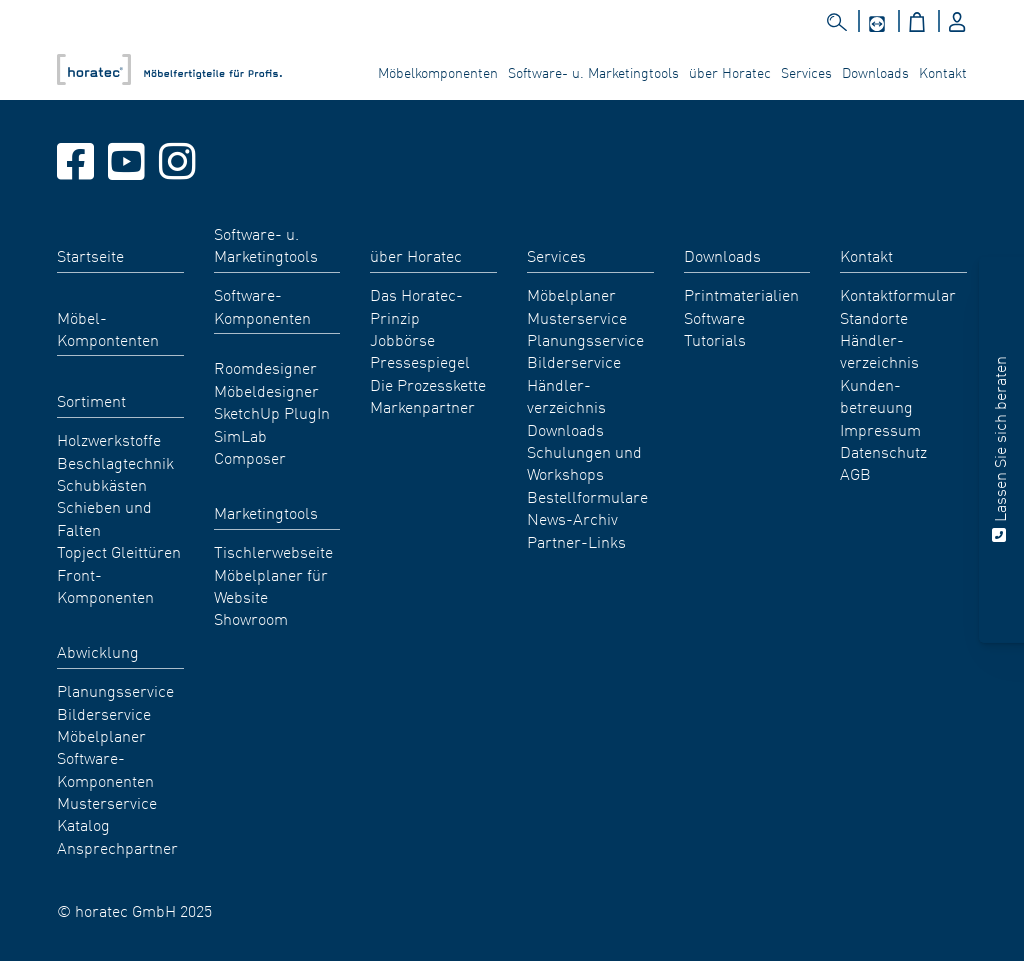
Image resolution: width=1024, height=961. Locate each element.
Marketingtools (266, 512)
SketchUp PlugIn (272, 412)
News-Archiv (572, 518)
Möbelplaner (101, 735)
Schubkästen (102, 484)
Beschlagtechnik (115, 462)
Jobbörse (402, 339)
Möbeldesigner (266, 390)
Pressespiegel (420, 361)
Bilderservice (104, 713)
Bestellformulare (587, 496)
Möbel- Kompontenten (108, 328)
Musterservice (107, 802)
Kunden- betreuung (876, 395)
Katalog (83, 824)
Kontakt (943, 72)
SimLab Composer (250, 446)
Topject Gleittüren (119, 551)
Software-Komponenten (105, 768)
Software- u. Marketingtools (593, 72)
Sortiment (91, 400)
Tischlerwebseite (273, 551)
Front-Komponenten (105, 585)
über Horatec (730, 72)
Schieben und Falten (104, 517)
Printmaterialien (741, 294)
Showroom (251, 618)
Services (806, 72)
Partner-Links (576, 541)
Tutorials (715, 339)
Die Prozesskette (428, 384)
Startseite (90, 255)
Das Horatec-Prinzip (416, 305)
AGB (855, 473)
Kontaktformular (898, 294)
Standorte (874, 317)
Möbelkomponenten (438, 72)
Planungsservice (115, 690)
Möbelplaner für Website (271, 585)
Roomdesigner (265, 367)
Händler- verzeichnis (566, 395)
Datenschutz (883, 451)
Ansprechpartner (117, 847)
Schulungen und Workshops (584, 462)
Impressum (880, 429)
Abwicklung (98, 651)
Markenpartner (422, 406)
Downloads (875, 72)
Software (714, 317)
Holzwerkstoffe (109, 439)
